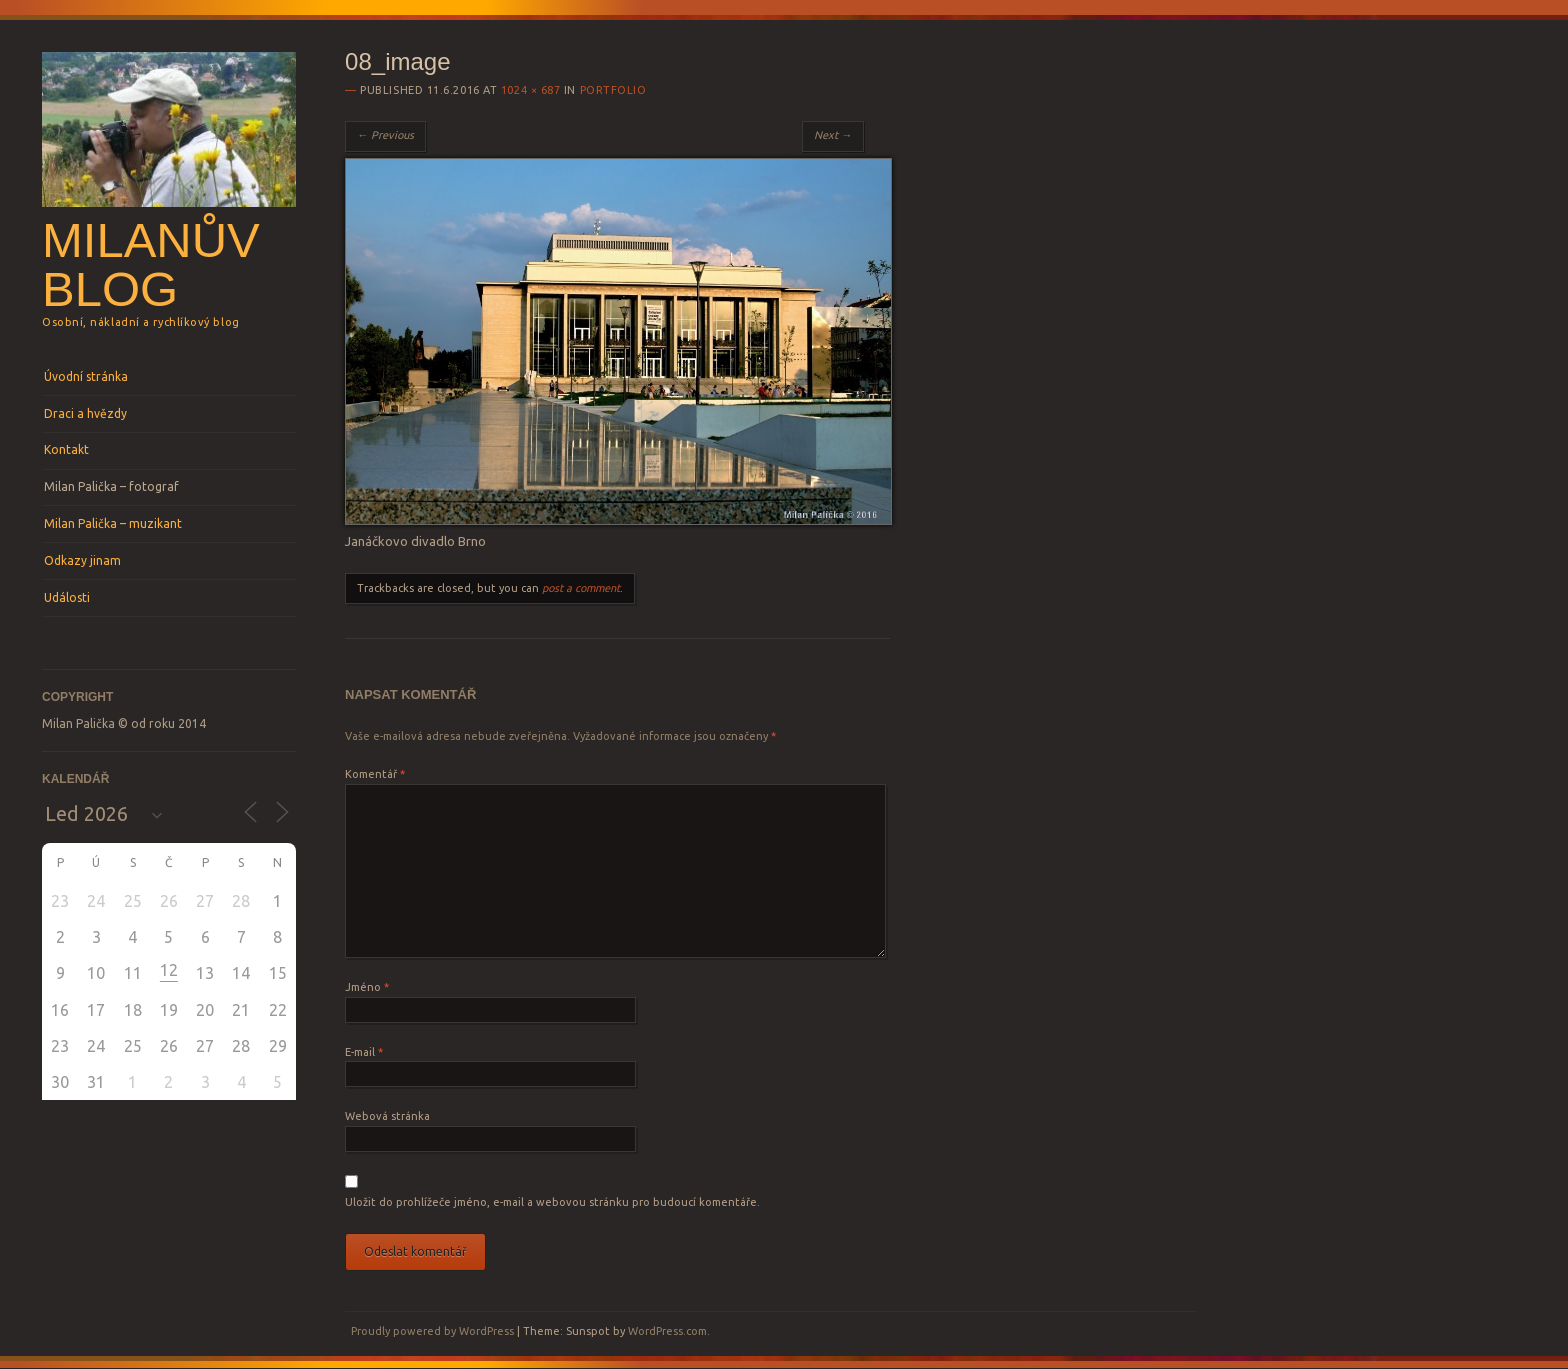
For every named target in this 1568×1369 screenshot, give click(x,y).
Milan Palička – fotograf (111, 486)
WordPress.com (667, 1331)
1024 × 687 (531, 90)
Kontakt (66, 449)
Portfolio (613, 90)
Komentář (375, 774)
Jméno (367, 987)
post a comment (581, 588)
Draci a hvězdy (85, 413)
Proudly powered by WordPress (432, 1331)
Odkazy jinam (82, 560)
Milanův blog (151, 264)
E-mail (364, 1052)
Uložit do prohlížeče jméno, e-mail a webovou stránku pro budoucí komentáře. (552, 1202)
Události (67, 597)
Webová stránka (387, 1116)
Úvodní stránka (86, 376)
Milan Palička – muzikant (113, 523)
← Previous (385, 135)
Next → (833, 135)
